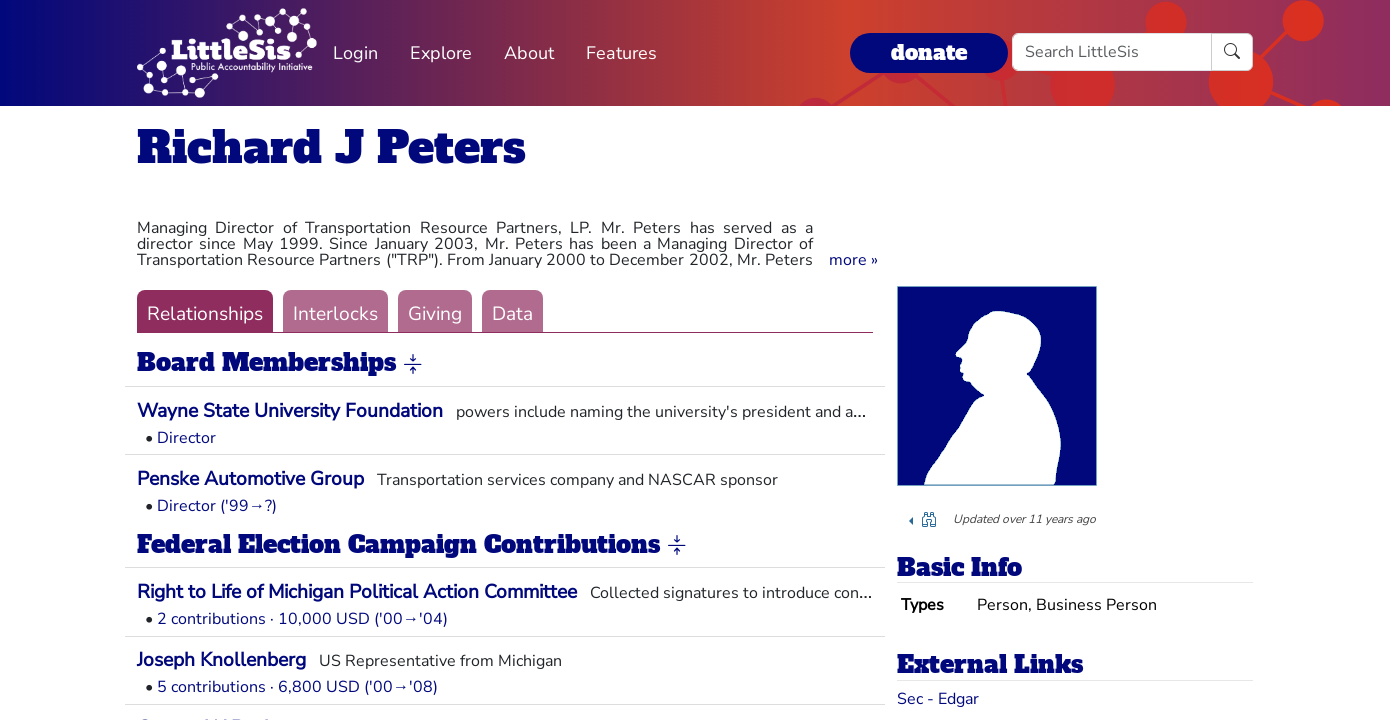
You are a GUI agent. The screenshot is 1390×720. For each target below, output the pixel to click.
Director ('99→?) (217, 506)
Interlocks (335, 314)
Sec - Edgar (938, 699)
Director (186, 438)
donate (929, 52)
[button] (853, 260)
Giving (435, 314)
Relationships (205, 314)
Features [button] (621, 53)
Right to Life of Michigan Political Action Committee (357, 592)
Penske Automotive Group (250, 479)
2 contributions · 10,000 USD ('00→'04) (302, 619)
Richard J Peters (331, 147)
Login (355, 53)
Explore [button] (441, 53)
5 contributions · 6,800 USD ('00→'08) (297, 687)
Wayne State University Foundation (290, 411)
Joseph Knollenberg (221, 660)
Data (512, 314)
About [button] (529, 53)
